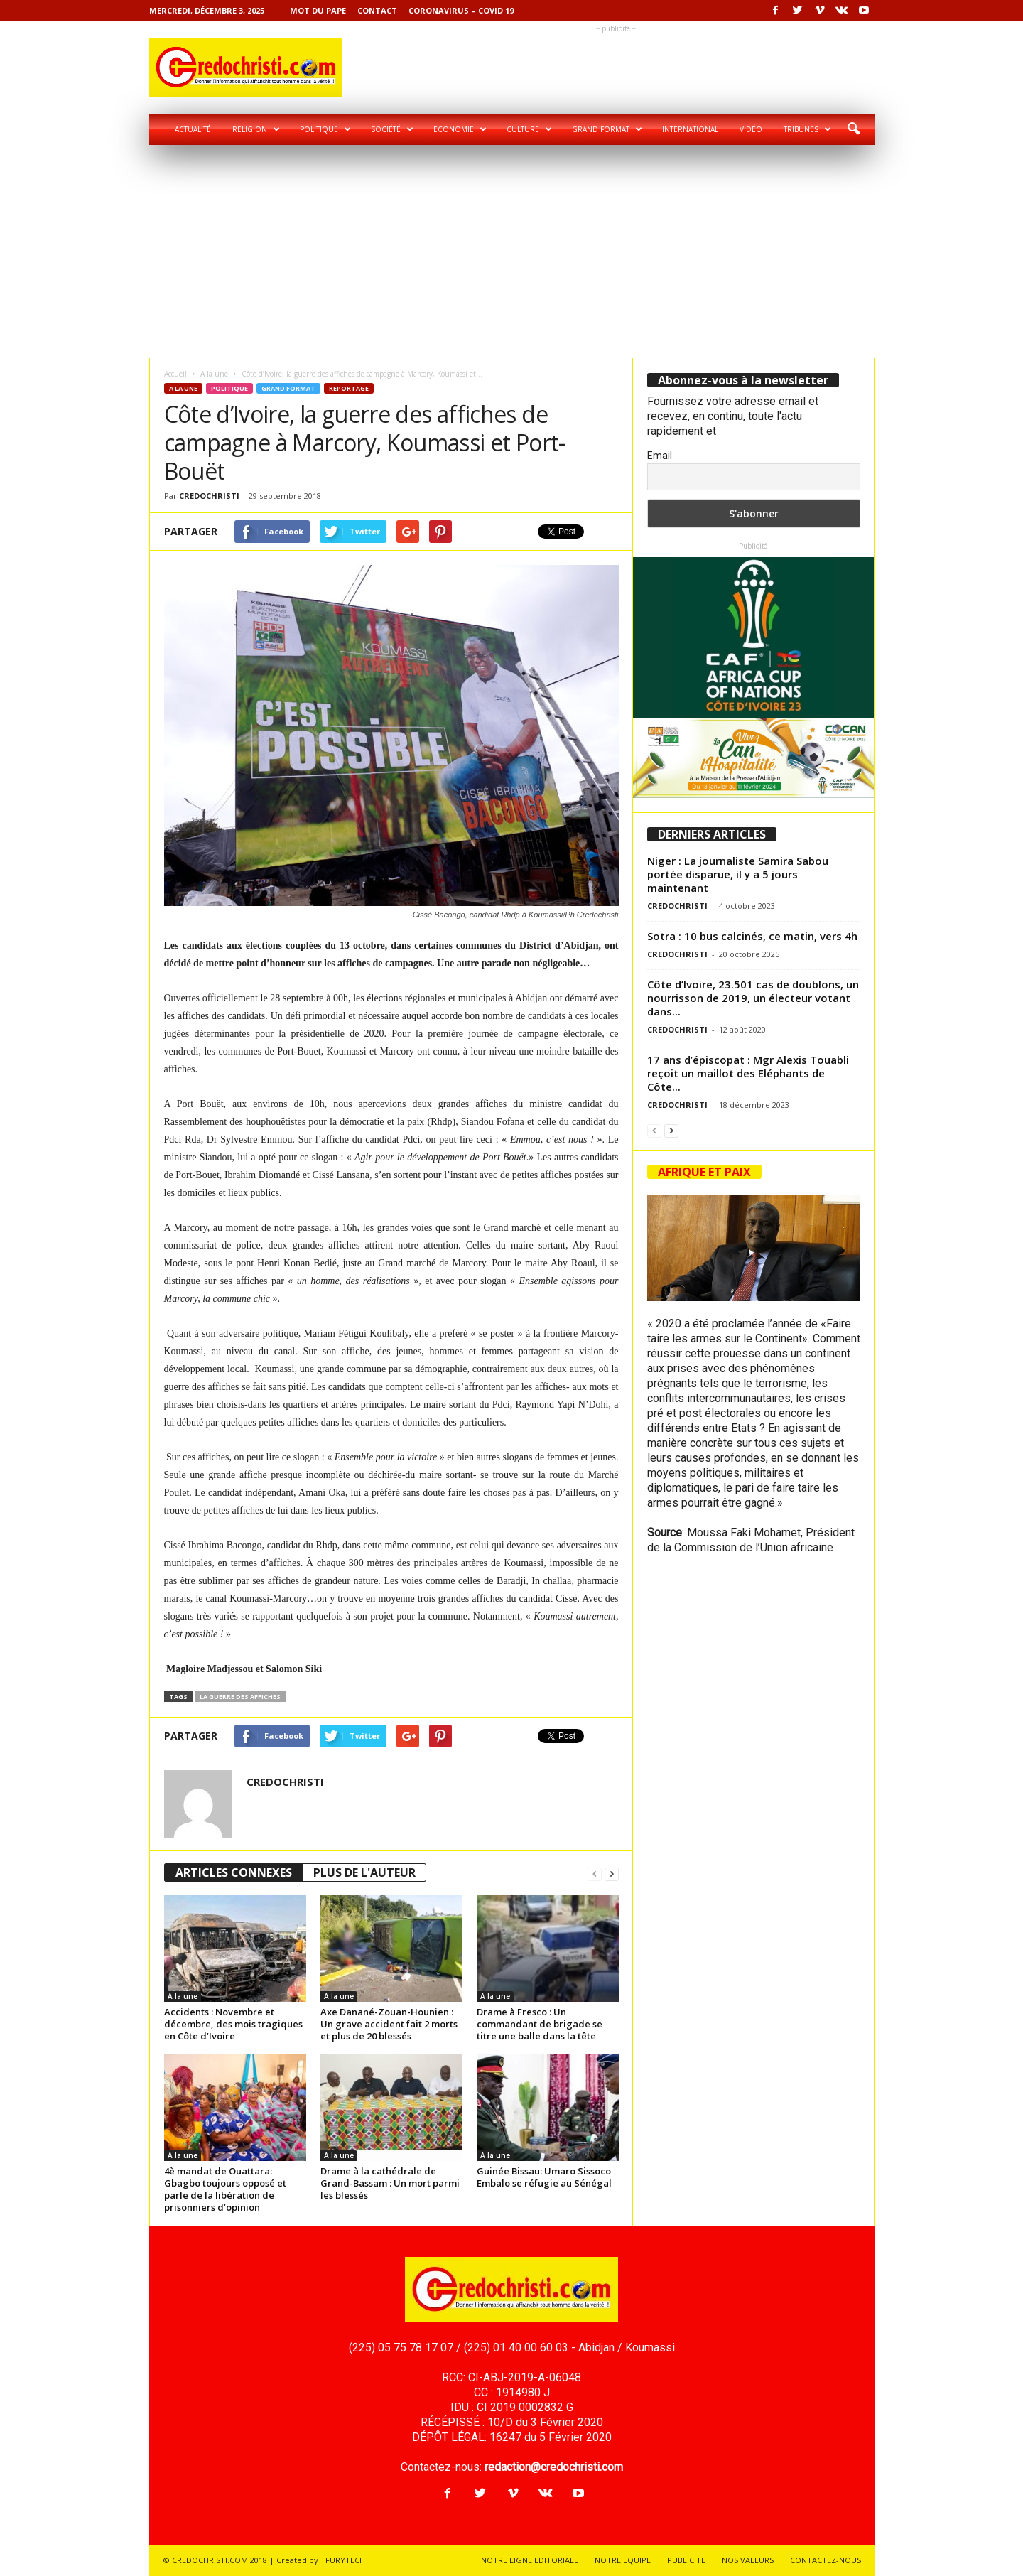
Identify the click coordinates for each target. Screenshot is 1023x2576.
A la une (214, 374)
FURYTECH (345, 2560)
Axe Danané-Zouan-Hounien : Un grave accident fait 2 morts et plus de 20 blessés (389, 2023)
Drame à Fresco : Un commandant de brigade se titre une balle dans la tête (539, 2023)
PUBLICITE (686, 2560)
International (690, 129)
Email (659, 455)
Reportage (349, 388)
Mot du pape (318, 10)
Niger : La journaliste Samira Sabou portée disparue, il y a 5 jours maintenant (737, 874)
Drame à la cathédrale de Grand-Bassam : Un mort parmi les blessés (390, 2183)
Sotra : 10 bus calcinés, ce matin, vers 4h (752, 936)
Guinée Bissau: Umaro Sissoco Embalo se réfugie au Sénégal (544, 2177)
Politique (325, 129)
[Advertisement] (512, 251)
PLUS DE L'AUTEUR (364, 1872)
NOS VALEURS (748, 2560)
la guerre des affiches (240, 1696)
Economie (460, 129)
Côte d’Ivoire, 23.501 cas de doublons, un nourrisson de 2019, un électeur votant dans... (753, 997)
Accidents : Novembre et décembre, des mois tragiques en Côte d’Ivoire (233, 2023)
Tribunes (807, 129)
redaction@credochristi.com (554, 2467)
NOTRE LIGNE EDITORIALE (529, 2560)
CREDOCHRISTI (209, 495)
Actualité (193, 129)
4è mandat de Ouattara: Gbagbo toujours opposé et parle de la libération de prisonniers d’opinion (225, 2189)
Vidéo (751, 129)
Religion (256, 129)
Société (392, 129)
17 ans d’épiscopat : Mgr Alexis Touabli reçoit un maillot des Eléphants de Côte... (748, 1073)
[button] (853, 129)
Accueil (175, 374)
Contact (377, 10)
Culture (529, 129)
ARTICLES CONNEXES (233, 1872)
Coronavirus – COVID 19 (461, 10)
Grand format (607, 129)
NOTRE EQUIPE (623, 2560)
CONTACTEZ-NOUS (825, 2560)
